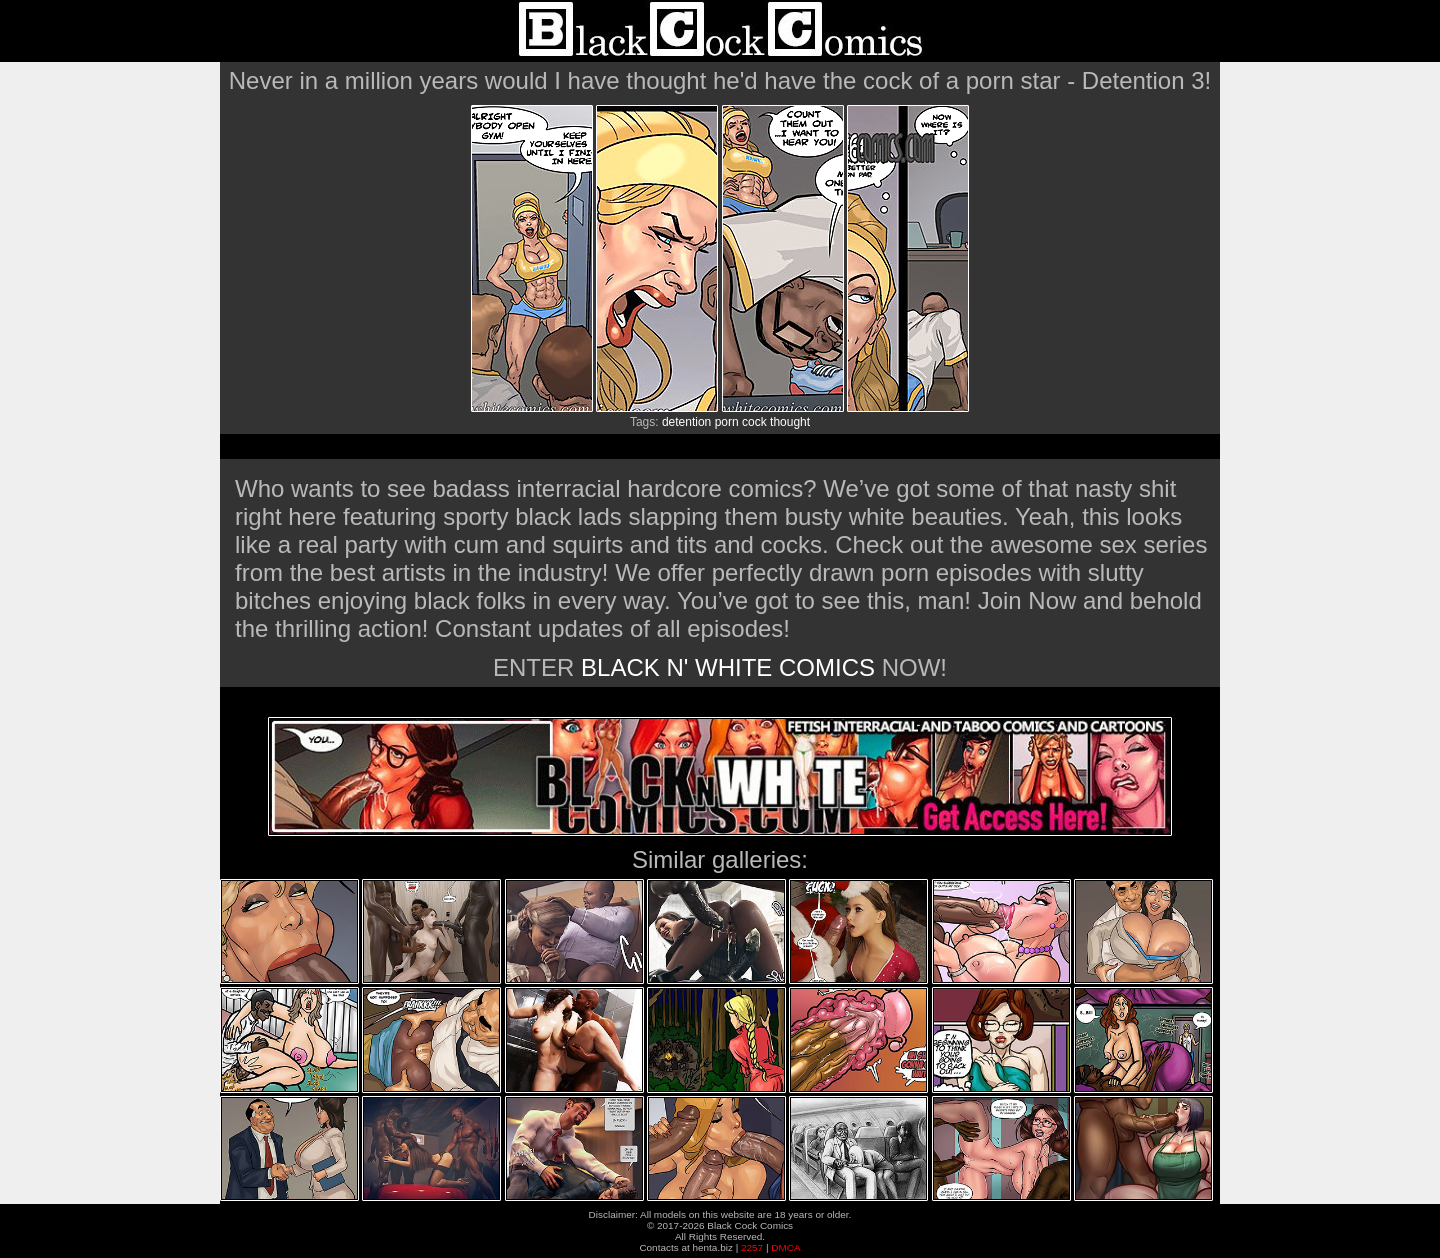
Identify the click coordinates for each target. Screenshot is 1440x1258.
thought (790, 422)
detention (686, 422)
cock (754, 422)
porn (727, 422)
